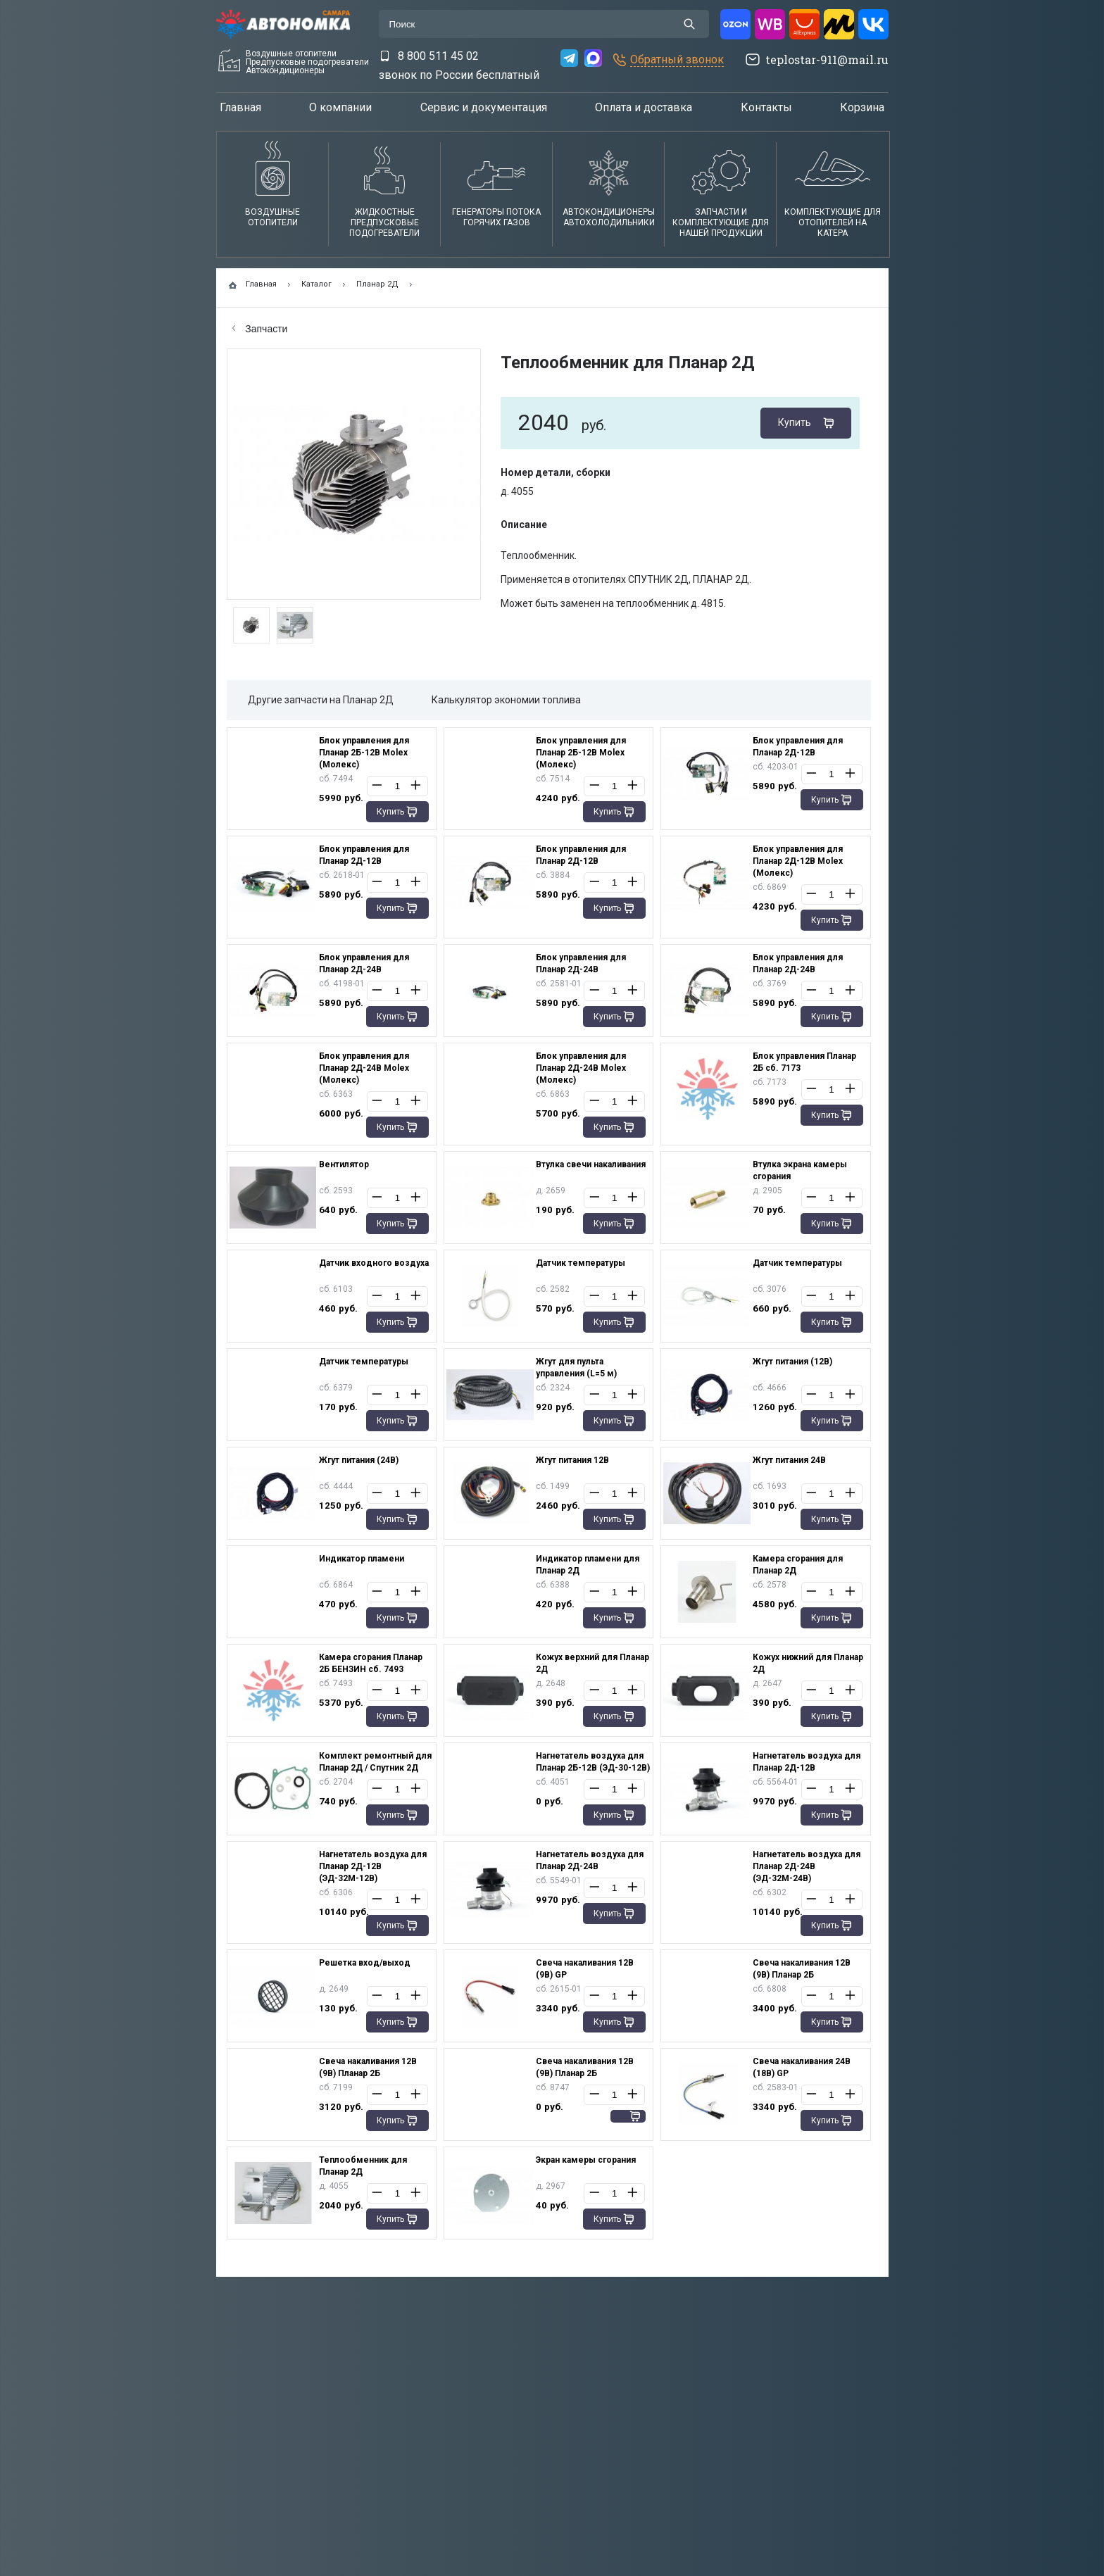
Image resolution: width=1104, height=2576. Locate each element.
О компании (340, 107)
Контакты (766, 107)
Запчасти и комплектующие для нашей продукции (720, 222)
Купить (794, 422)
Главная (240, 107)
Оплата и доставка (643, 107)
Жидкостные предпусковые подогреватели (384, 222)
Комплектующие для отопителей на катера (832, 222)
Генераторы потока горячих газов (496, 217)
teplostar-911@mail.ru (827, 59)
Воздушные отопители (272, 217)
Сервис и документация (483, 107)
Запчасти (260, 329)
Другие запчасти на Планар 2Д (321, 699)
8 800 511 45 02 (438, 56)
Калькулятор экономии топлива (506, 699)
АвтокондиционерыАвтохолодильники (609, 217)
